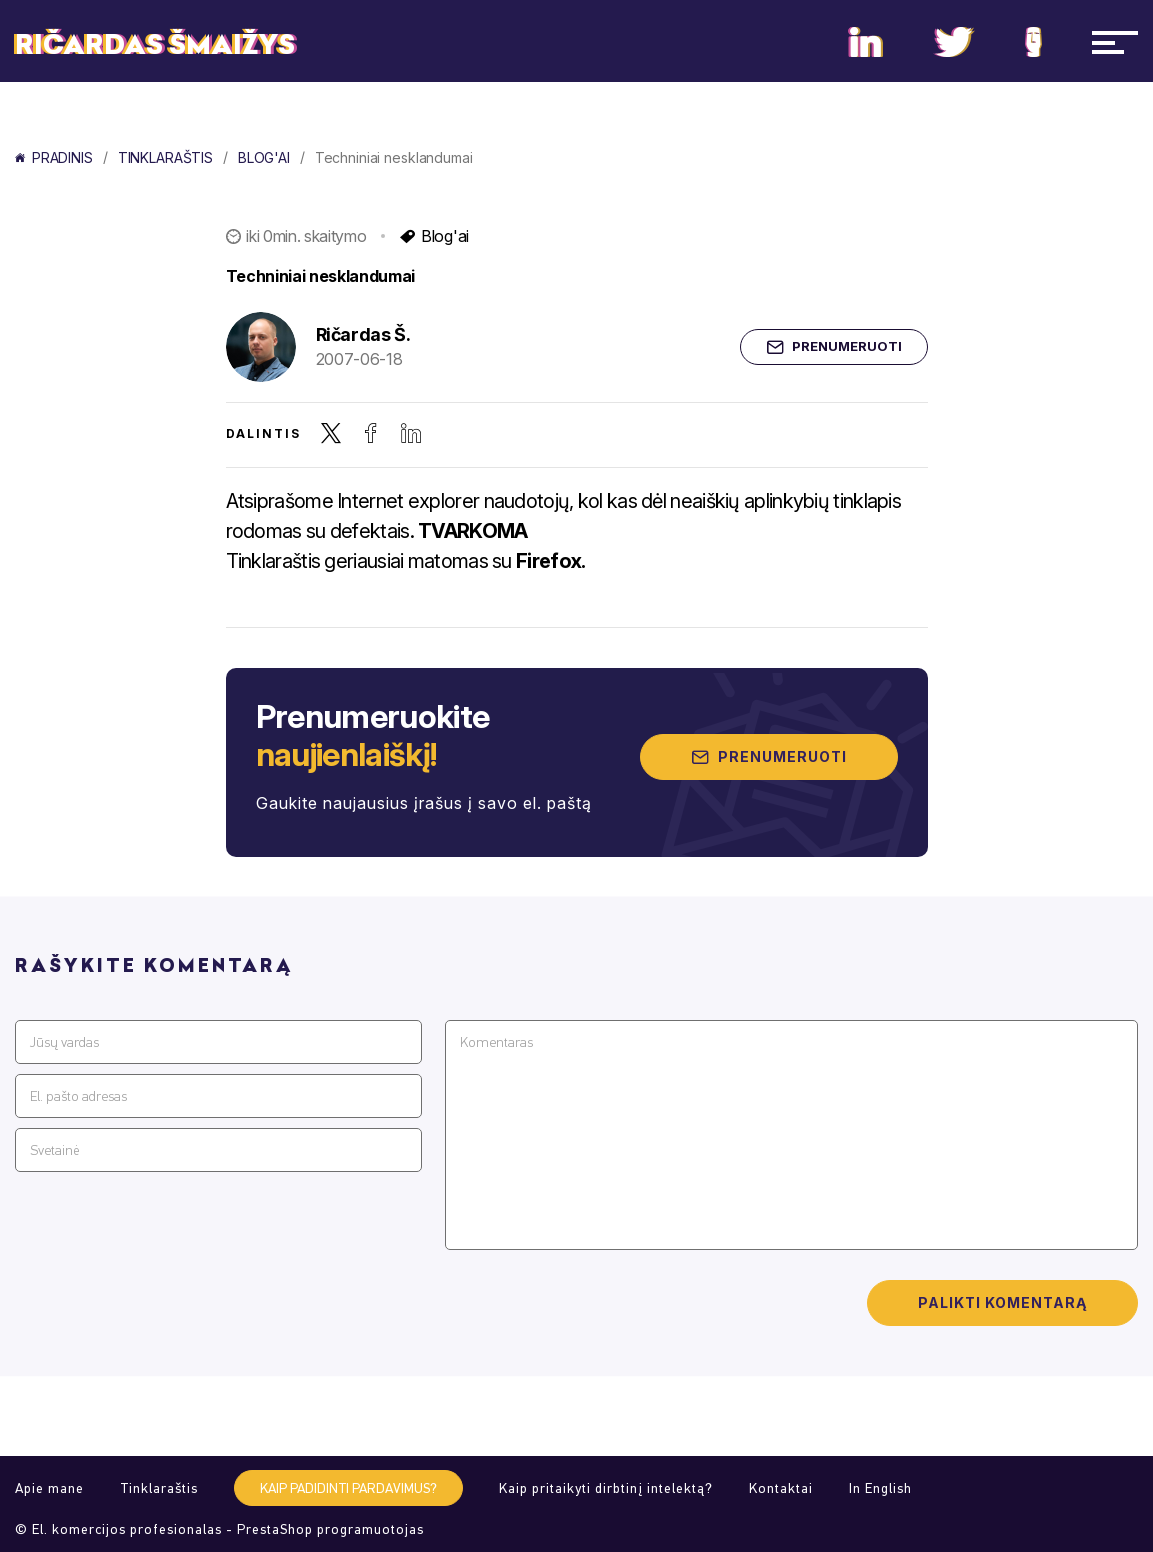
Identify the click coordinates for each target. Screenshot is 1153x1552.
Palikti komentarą (1002, 1302)
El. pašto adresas (78, 1096)
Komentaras (496, 1042)
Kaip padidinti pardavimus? (348, 1488)
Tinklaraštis (165, 158)
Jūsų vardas (64, 1042)
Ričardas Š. (363, 334)
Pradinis (54, 158)
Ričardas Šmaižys (155, 45)
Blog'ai (264, 158)
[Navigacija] (1115, 42)
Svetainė (54, 1150)
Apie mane (49, 1488)
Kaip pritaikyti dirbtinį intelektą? (606, 1488)
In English (880, 1488)
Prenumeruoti (834, 347)
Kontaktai (781, 1488)
